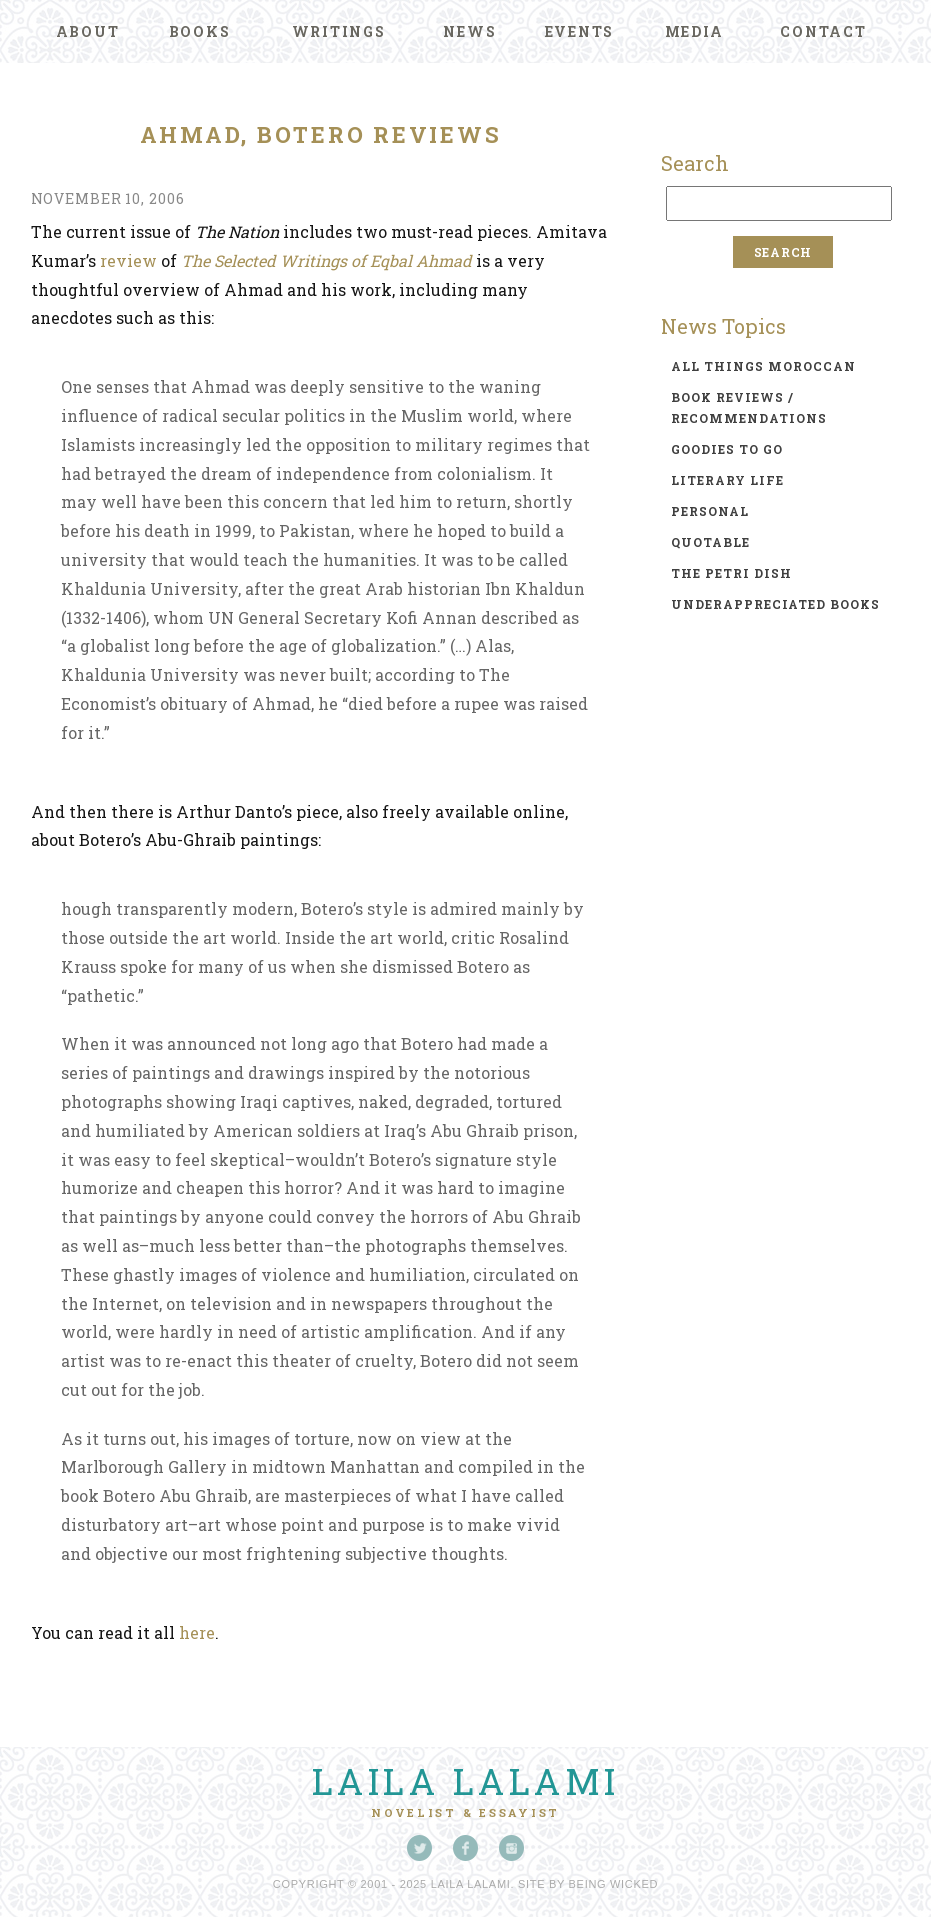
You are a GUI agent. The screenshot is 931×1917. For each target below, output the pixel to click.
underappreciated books (775, 604)
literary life (727, 480)
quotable (710, 542)
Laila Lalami (466, 1781)
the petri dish (731, 573)
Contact (823, 31)
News (469, 31)
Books (200, 31)
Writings (339, 31)
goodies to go (727, 449)
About (88, 31)
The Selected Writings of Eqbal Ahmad (326, 260)
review (128, 260)
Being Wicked (614, 1884)
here (197, 1632)
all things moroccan (763, 366)
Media (694, 31)
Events (580, 31)
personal (710, 511)
